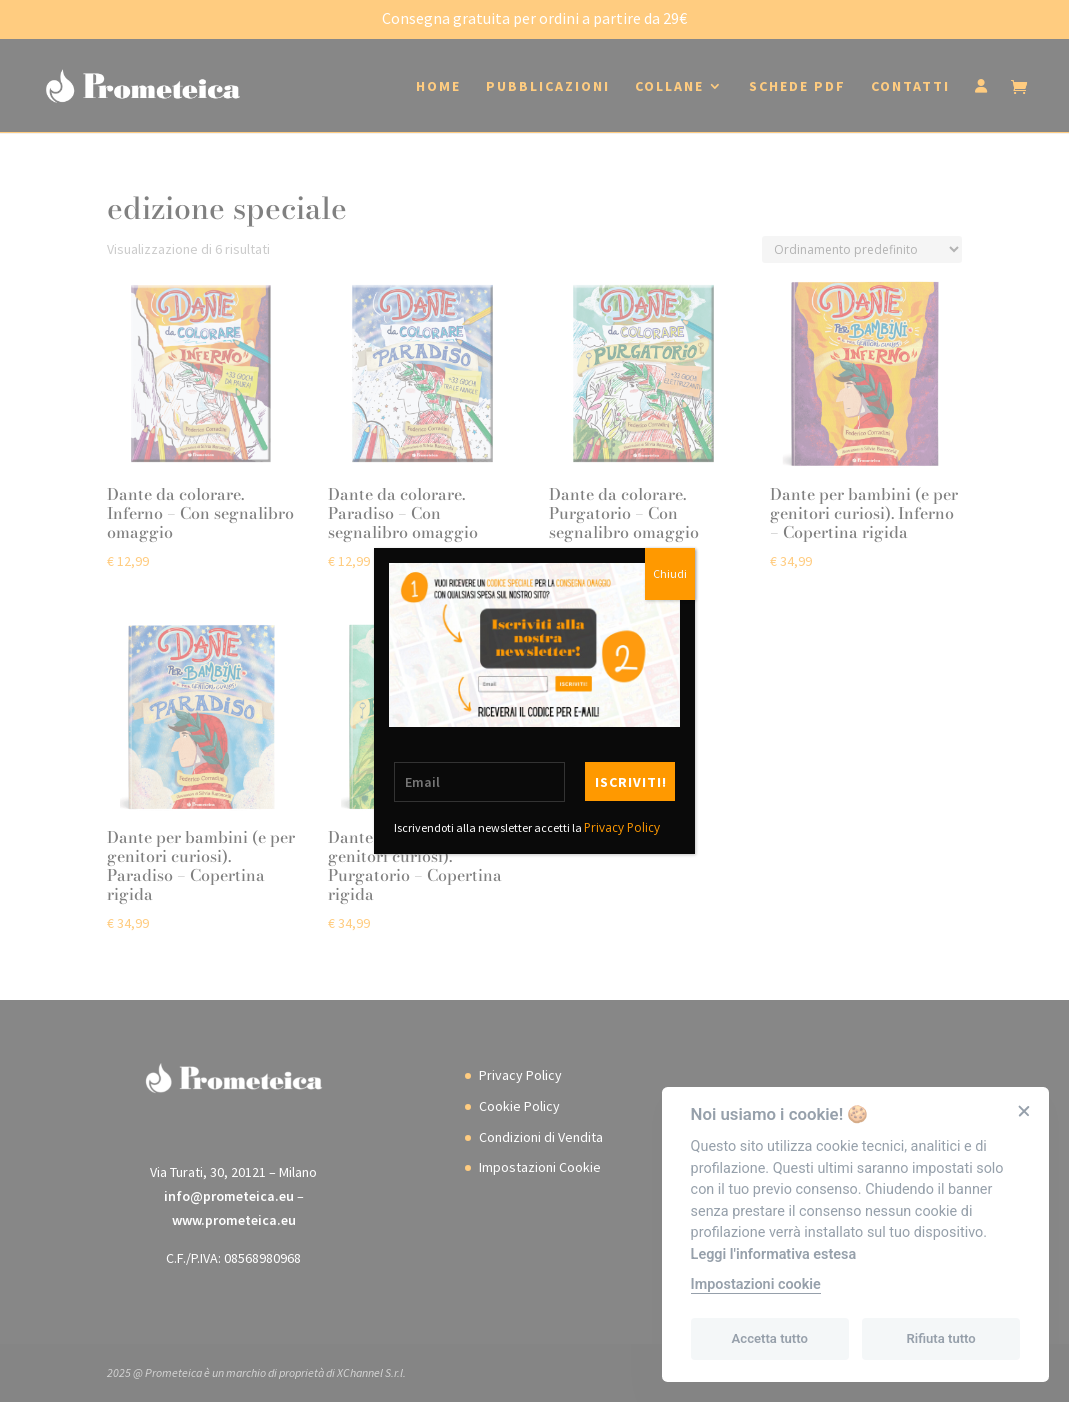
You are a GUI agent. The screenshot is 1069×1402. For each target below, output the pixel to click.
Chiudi (670, 573)
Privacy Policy (622, 827)
